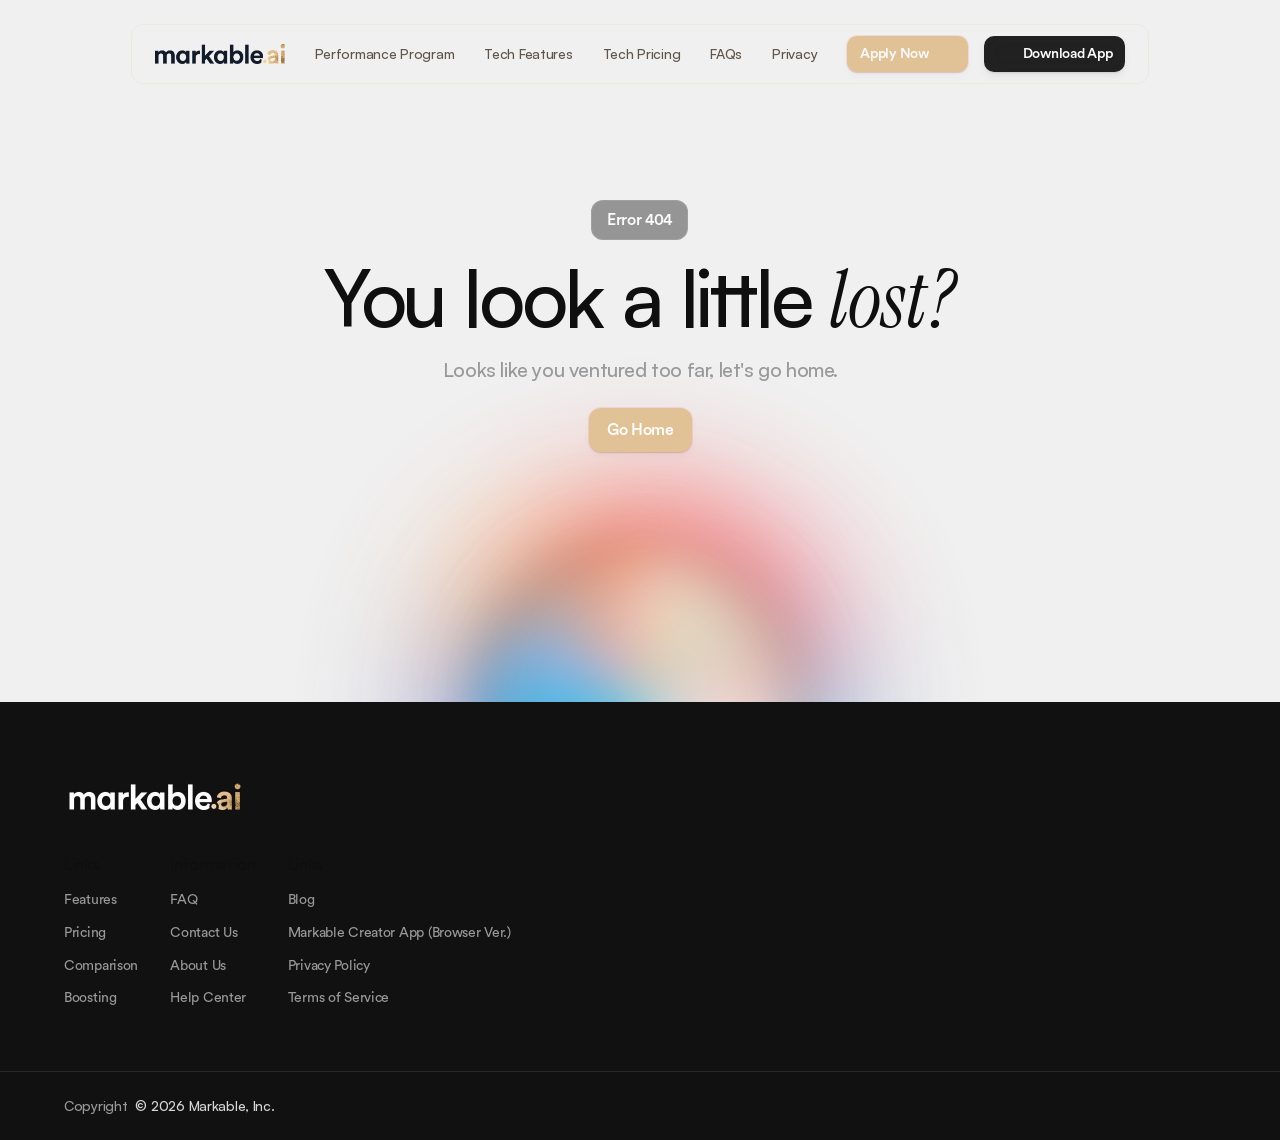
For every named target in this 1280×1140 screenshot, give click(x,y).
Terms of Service (339, 998)
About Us (198, 966)
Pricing (85, 933)
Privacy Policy (329, 966)
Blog (301, 900)
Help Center (208, 998)
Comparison (101, 966)
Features (90, 900)
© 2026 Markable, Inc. (204, 1105)
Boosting (90, 998)
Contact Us (203, 933)
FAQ (183, 900)
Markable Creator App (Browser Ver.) (399, 933)
